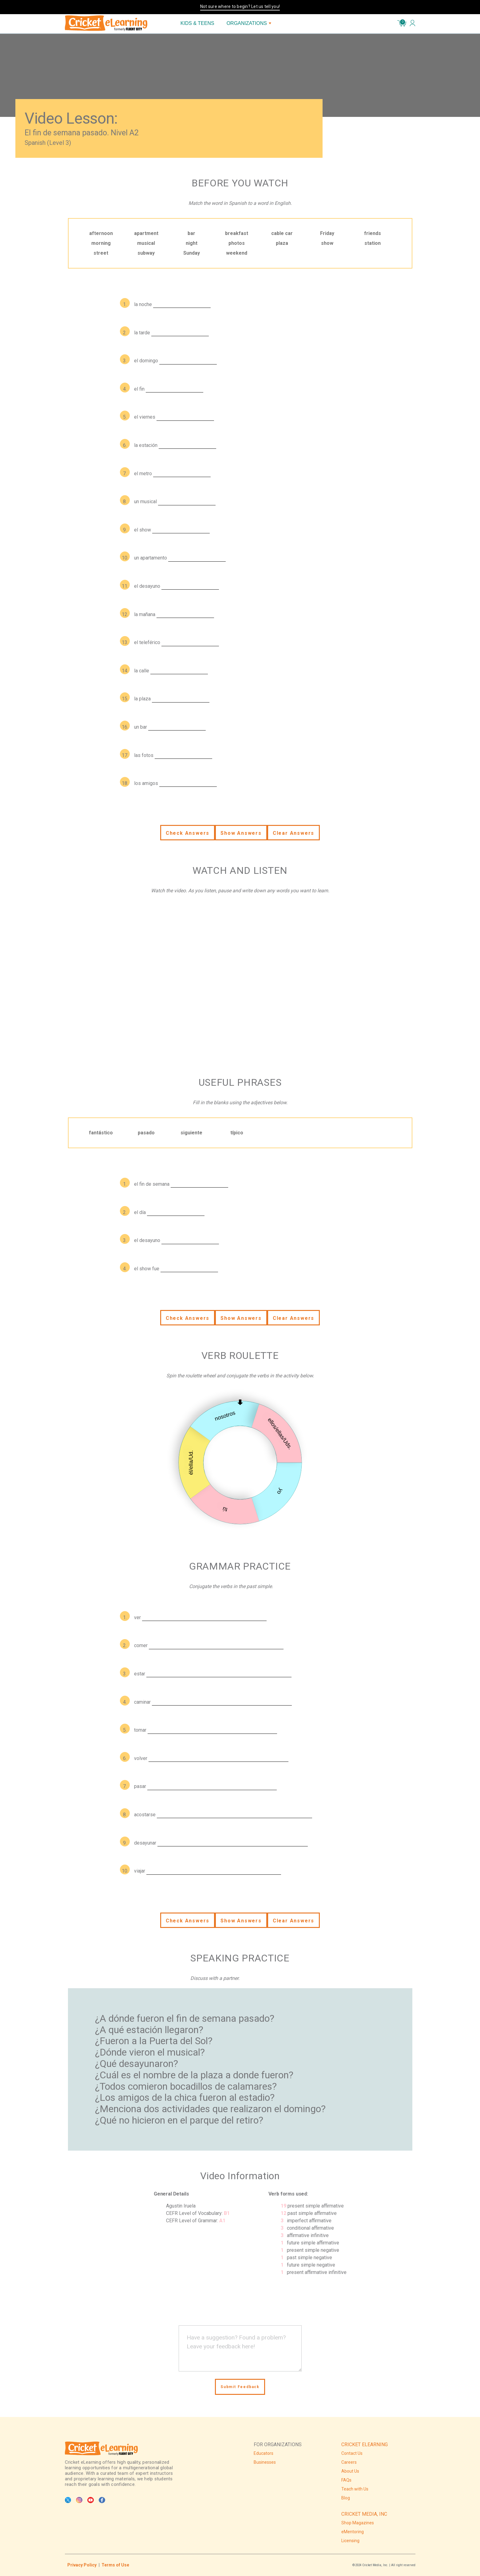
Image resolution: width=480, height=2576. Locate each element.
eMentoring (352, 2531)
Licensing (350, 2540)
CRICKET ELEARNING (364, 2444)
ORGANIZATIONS (249, 23)
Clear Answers (293, 833)
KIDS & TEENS (197, 23)
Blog (345, 2497)
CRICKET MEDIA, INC (364, 2514)
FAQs (346, 2480)
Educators (263, 2453)
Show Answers (241, 833)
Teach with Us (354, 2488)
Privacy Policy (82, 2564)
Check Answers (187, 833)
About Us (350, 2471)
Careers (349, 2462)
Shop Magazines (357, 2522)
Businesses (265, 2462)
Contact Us (352, 2453)
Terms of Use (115, 2564)
